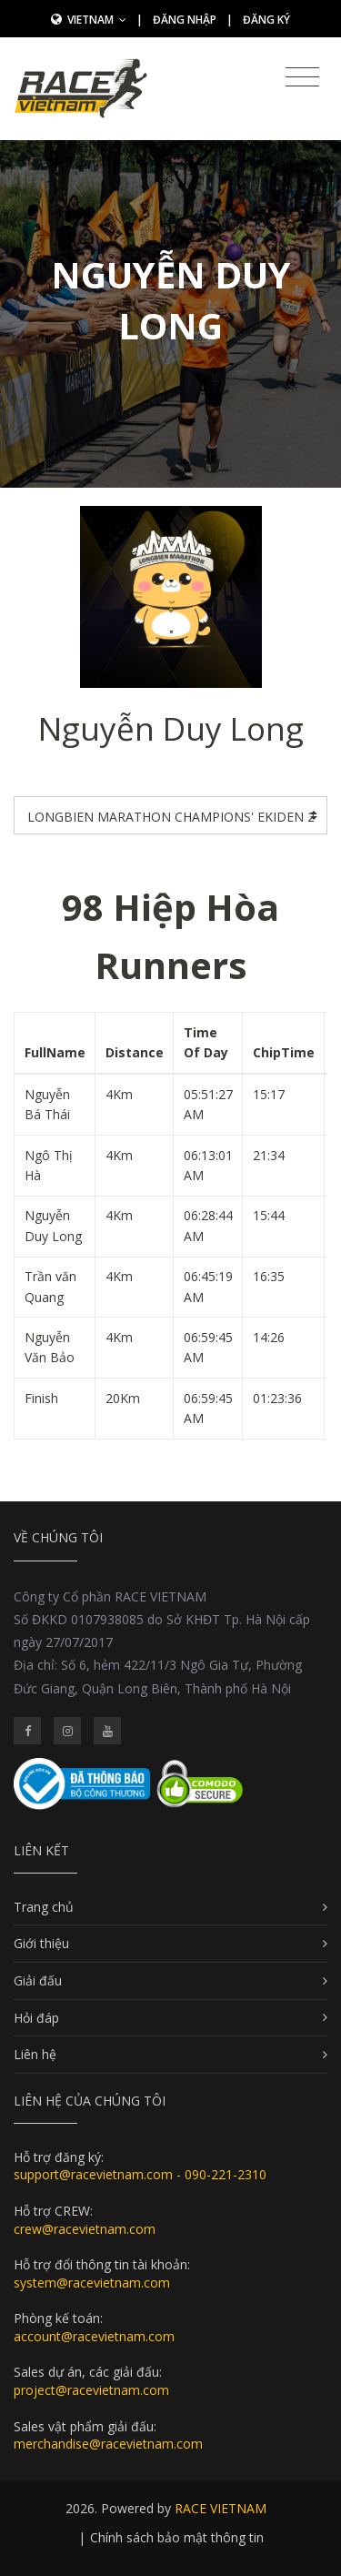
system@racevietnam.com (92, 2282)
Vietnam (96, 19)
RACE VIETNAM (220, 2508)
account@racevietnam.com (94, 2336)
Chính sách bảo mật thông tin (177, 2537)
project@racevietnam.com (91, 2390)
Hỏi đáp (36, 2017)
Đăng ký (266, 19)
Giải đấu (38, 1980)
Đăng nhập (184, 19)
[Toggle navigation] (302, 77)
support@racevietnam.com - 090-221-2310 (140, 2174)
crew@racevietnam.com (84, 2229)
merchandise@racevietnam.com (108, 2443)
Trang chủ (44, 1906)
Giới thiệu (41, 1943)
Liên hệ (35, 2054)
